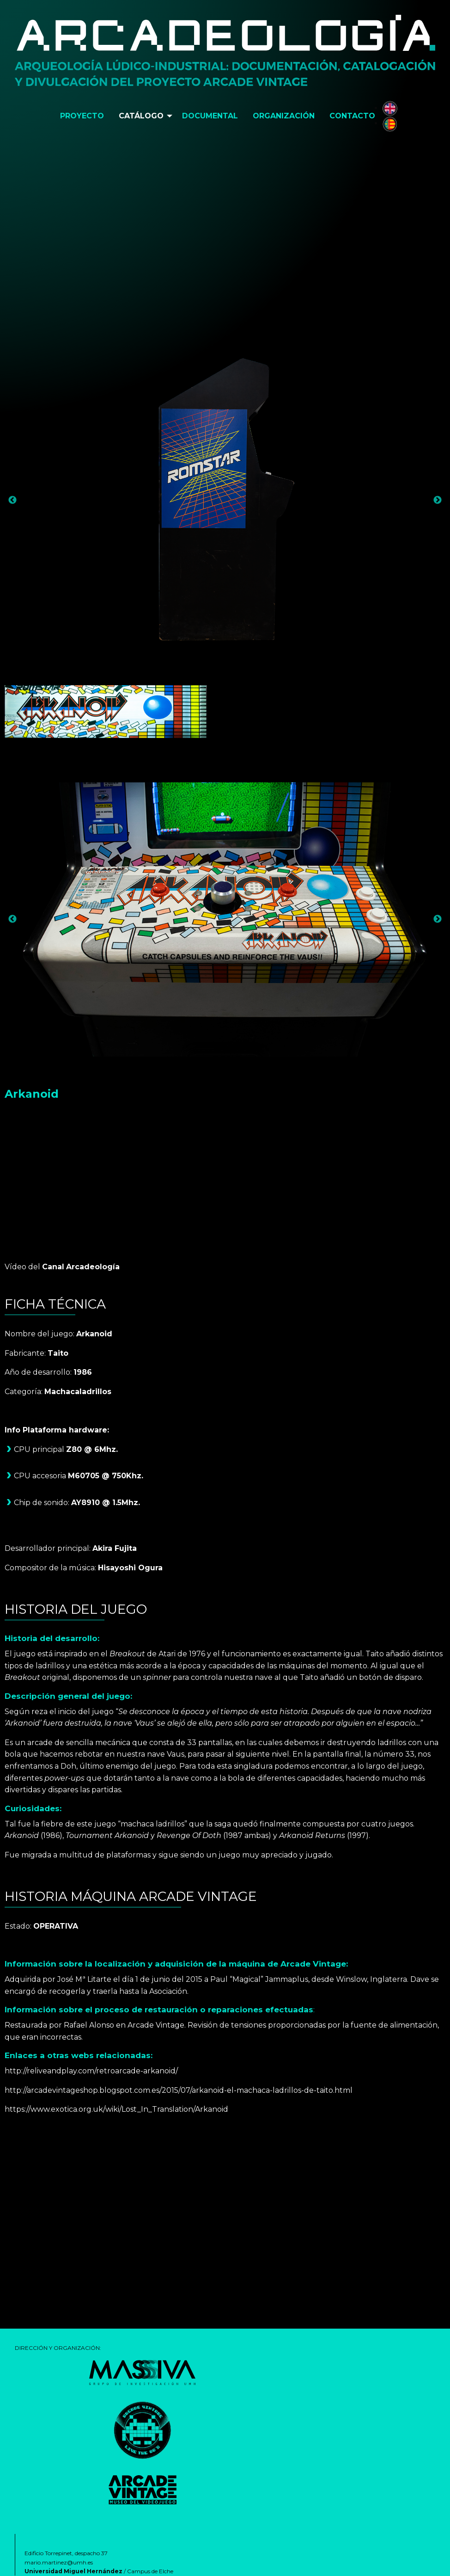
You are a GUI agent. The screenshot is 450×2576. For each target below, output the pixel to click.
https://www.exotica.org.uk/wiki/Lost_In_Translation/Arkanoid (116, 2109)
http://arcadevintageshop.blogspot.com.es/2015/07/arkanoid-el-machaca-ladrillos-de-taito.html (179, 2090)
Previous (12, 500)
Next (437, 500)
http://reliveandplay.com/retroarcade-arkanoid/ (91, 2070)
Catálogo (141, 115)
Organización (284, 115)
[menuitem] (82, 116)
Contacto (352, 115)
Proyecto (82, 115)
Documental (210, 115)
